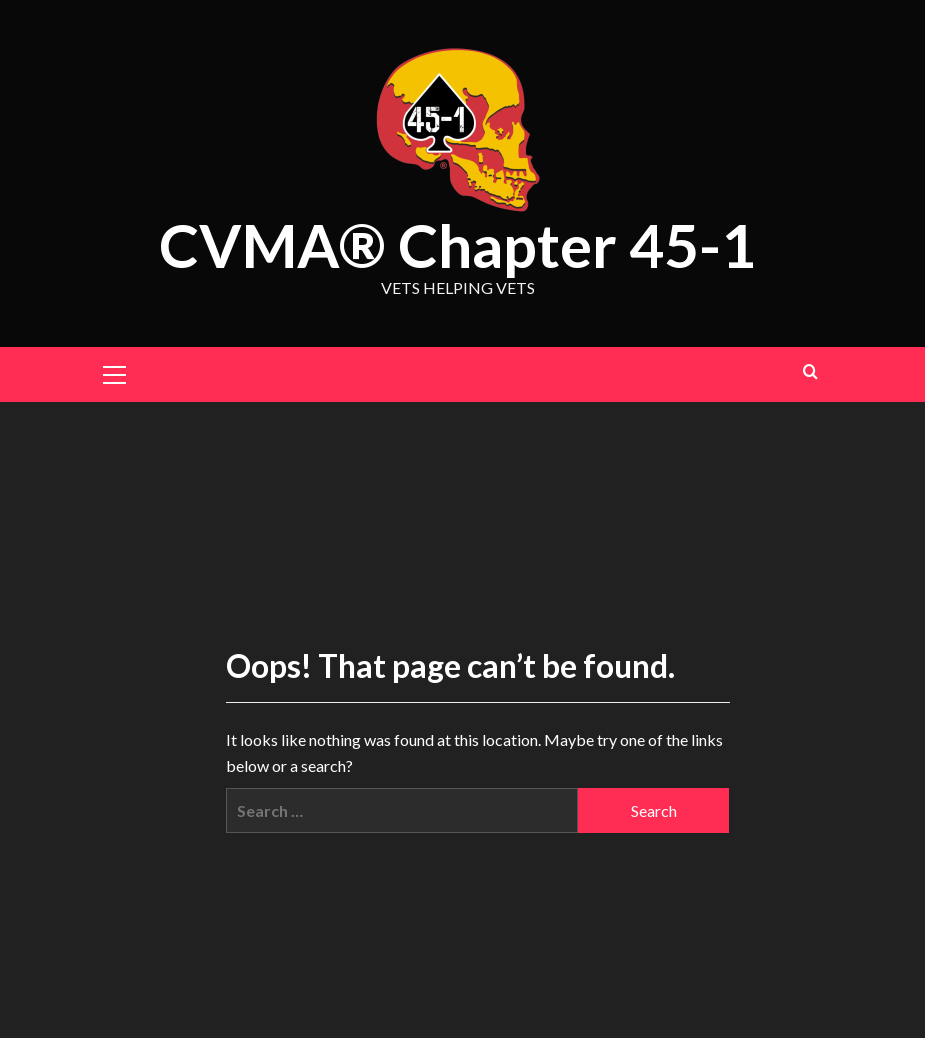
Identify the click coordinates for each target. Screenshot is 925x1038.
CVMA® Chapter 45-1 (457, 245)
